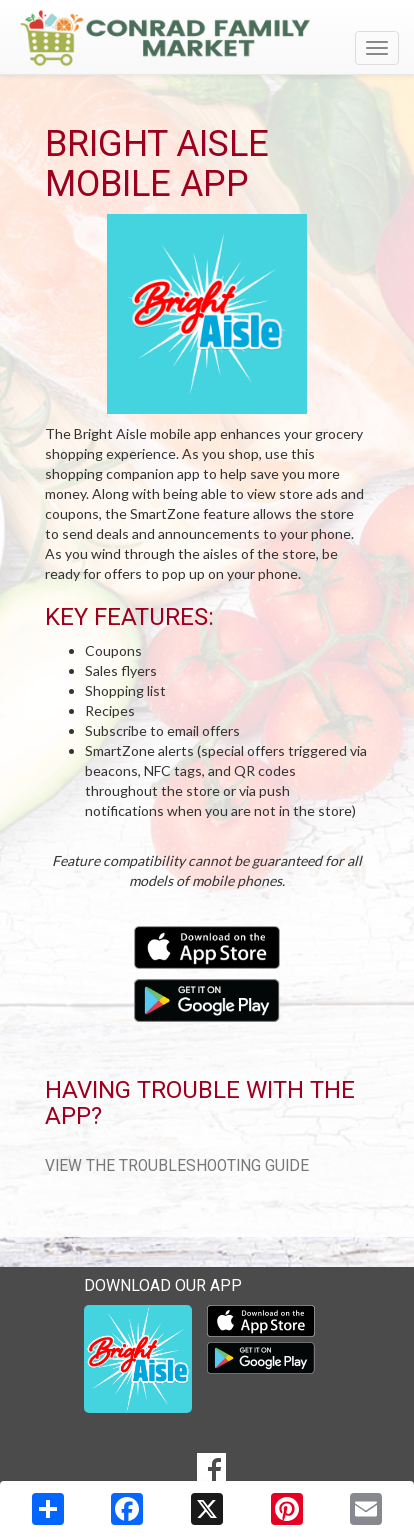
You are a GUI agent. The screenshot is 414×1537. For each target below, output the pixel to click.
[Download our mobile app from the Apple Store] (207, 945)
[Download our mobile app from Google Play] (207, 998)
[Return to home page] (207, 38)
